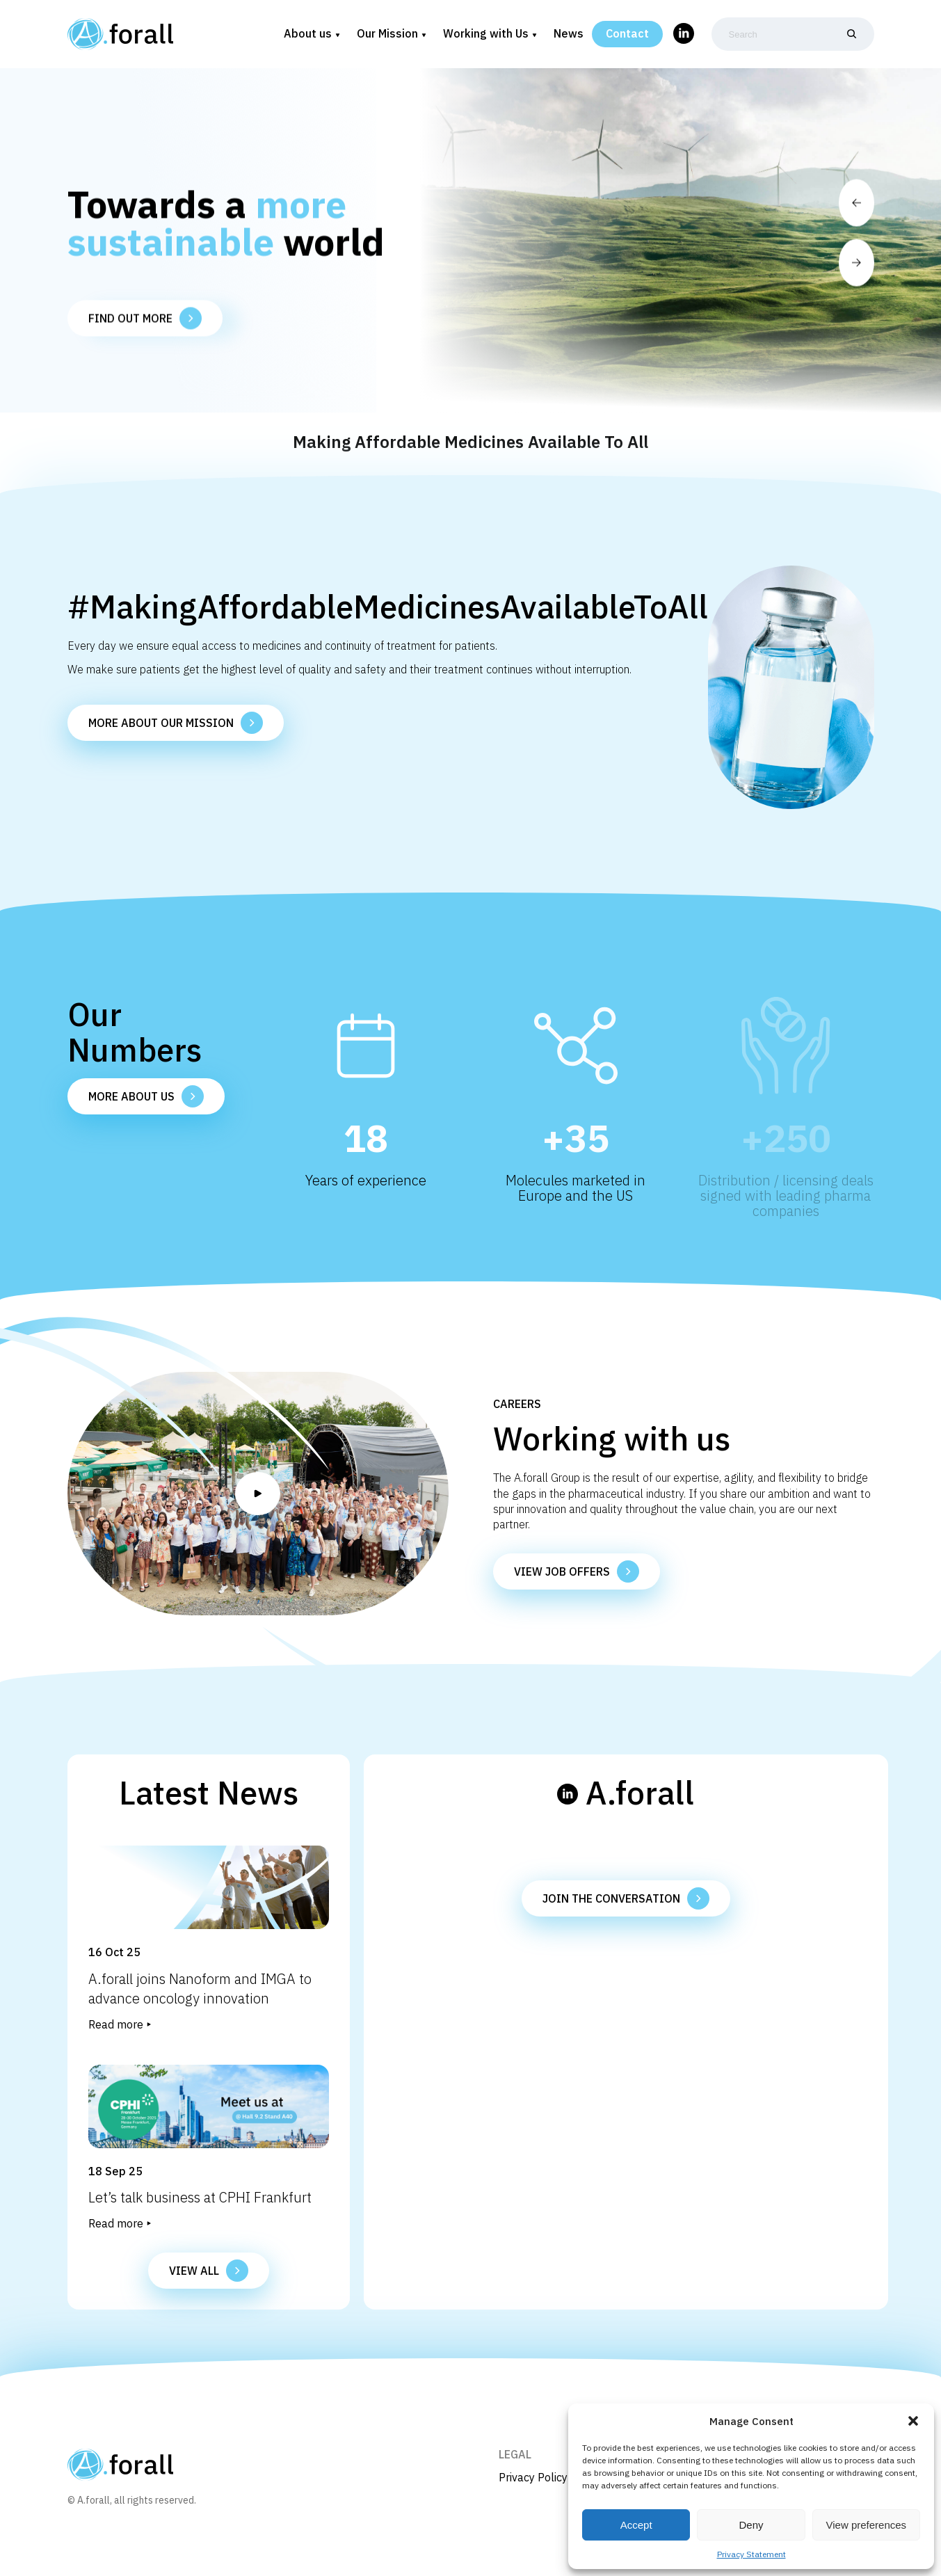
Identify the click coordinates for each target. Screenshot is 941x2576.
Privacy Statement (751, 2554)
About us (308, 34)
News (569, 34)
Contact (627, 34)
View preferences (866, 2525)
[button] (913, 2421)
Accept (636, 2525)
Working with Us (486, 34)
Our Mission (387, 34)
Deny (751, 2525)
